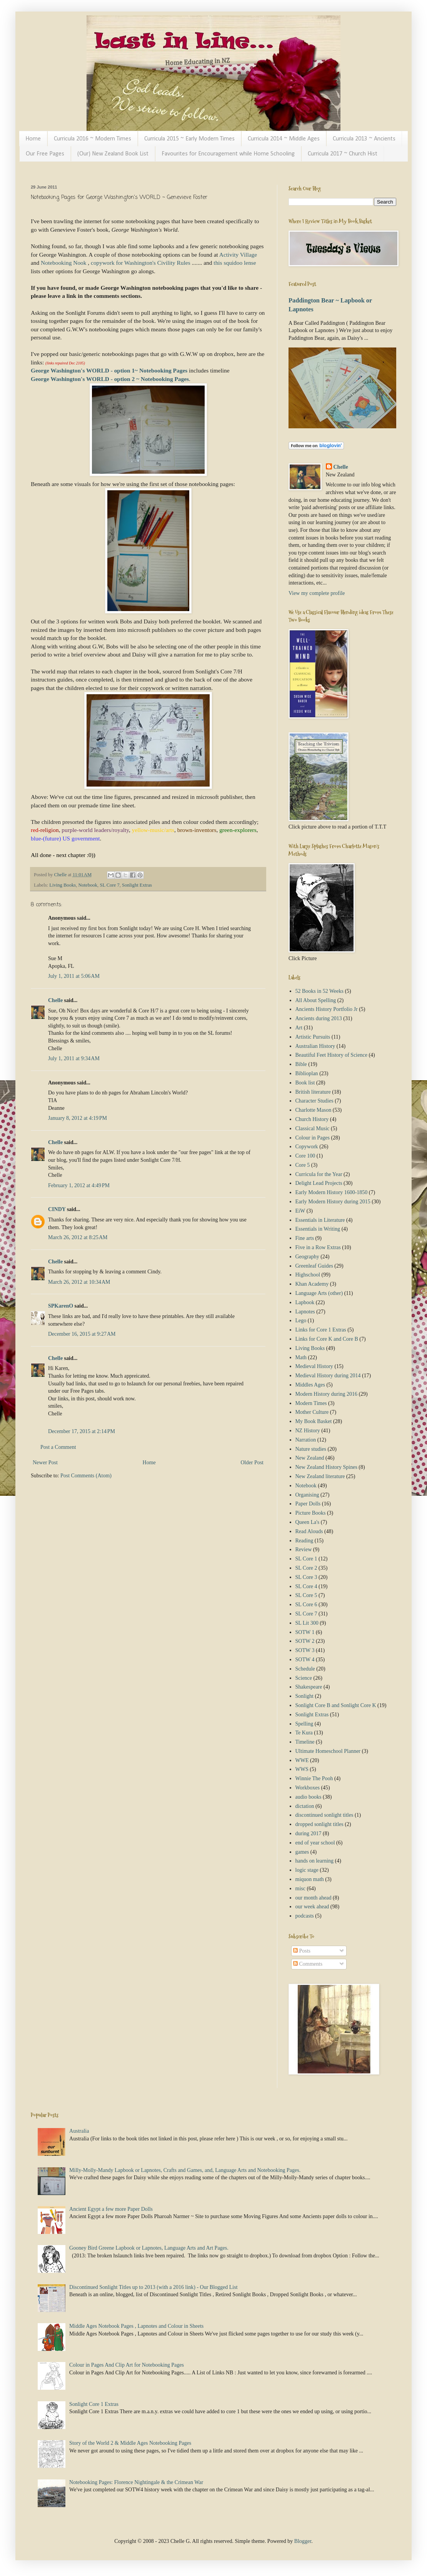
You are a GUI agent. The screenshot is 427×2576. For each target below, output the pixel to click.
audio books (308, 1797)
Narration (305, 1440)
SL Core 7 (109, 885)
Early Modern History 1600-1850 (331, 1192)
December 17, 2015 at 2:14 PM (81, 1431)
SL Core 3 (306, 1577)
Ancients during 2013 (318, 1018)
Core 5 (302, 1165)
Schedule (305, 1669)
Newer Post (45, 1462)
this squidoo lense (235, 262)
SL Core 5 (306, 1595)
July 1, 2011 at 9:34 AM (74, 1058)
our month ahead (313, 1898)
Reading (304, 1541)
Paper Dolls (308, 1504)
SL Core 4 (306, 1586)
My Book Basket (313, 1421)
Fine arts (304, 1238)
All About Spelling (315, 1000)
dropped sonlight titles (319, 1824)
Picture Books (310, 1513)
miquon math (309, 1879)
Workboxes (307, 1788)
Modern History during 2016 (326, 1394)
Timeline (305, 1742)
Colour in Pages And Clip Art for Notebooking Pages (126, 2365)
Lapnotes (305, 1312)
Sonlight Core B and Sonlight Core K (335, 1705)
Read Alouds (309, 1531)
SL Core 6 (306, 1604)
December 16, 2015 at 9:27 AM (82, 1334)
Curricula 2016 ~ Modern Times (92, 139)
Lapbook (305, 1302)
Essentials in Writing (317, 1229)
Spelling (304, 1724)
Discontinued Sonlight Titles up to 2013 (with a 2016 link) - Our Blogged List (153, 2287)
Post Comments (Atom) (86, 1475)
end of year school (315, 1843)
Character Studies (314, 1101)
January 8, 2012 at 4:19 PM (77, 1118)
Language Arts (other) (319, 1293)
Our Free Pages (45, 154)
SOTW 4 (305, 1659)
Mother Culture (312, 1412)
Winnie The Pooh (314, 1778)
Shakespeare (308, 1687)
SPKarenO (60, 1306)
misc (300, 1888)
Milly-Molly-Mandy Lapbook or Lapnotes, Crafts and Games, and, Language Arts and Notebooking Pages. (184, 2170)
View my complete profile (317, 593)
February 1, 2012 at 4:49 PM (79, 1185)
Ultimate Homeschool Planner (328, 1751)
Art (299, 1028)
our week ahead (312, 1906)
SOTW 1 (305, 1632)
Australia (79, 2131)
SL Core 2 (306, 1568)
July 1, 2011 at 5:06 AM (74, 976)
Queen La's (307, 1522)
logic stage (307, 1870)
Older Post (252, 1462)
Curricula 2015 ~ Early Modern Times (189, 139)
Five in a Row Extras (318, 1247)
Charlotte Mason (313, 1110)
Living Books (62, 885)
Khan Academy (312, 1284)
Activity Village (238, 254)
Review (303, 1549)
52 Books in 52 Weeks (319, 991)
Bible (301, 1064)
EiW (300, 1211)
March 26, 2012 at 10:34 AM (79, 1282)
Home (33, 139)
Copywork (306, 1146)
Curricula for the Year (318, 1174)
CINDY (56, 1209)
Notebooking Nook (63, 262)
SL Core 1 (306, 1559)
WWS (302, 1769)
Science (303, 1678)
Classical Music (312, 1128)
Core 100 (305, 1156)
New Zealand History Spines (326, 1467)
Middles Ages (310, 1385)
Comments (307, 1964)
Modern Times (311, 1403)
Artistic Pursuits (312, 1037)
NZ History (307, 1430)
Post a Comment (58, 1447)
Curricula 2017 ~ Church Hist (342, 154)
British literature (313, 1092)
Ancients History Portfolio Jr (326, 1009)
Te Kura (304, 1733)
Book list (305, 1083)
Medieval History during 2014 (328, 1375)
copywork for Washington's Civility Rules (140, 262)
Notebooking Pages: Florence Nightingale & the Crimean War (136, 2482)
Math (301, 1357)
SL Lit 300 (307, 1623)
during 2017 (308, 1833)
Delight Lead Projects (318, 1183)
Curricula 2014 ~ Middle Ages (284, 139)
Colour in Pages (312, 1138)
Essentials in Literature (320, 1220)
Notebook (87, 885)
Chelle (55, 1000)
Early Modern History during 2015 (332, 1201)
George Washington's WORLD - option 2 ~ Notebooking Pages (110, 379)
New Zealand (309, 1458)
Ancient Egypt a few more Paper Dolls (111, 2209)
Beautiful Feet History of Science (331, 1055)
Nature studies (310, 1449)
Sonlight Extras (137, 885)
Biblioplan (306, 1073)
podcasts (304, 1916)
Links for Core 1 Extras (320, 1330)
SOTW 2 (305, 1641)
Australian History (315, 1046)
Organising (307, 1495)
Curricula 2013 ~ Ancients (364, 139)
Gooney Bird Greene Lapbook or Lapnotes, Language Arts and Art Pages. (149, 2248)
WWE (302, 1760)
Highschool (307, 1275)
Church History (312, 1119)
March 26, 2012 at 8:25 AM (78, 1237)
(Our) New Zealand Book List (112, 154)
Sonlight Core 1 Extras (93, 2404)
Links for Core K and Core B (326, 1339)
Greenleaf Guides (314, 1266)
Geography (307, 1257)
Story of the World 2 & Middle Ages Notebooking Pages (130, 2443)
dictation (304, 1806)
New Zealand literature (320, 1476)
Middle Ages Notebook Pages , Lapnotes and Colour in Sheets (136, 2326)
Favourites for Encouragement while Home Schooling (228, 154)
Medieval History (314, 1366)
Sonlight (304, 1696)
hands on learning (314, 1861)
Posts (301, 1951)
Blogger (302, 2541)
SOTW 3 (305, 1650)
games (302, 1852)
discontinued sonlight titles (324, 1815)
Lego (301, 1320)
